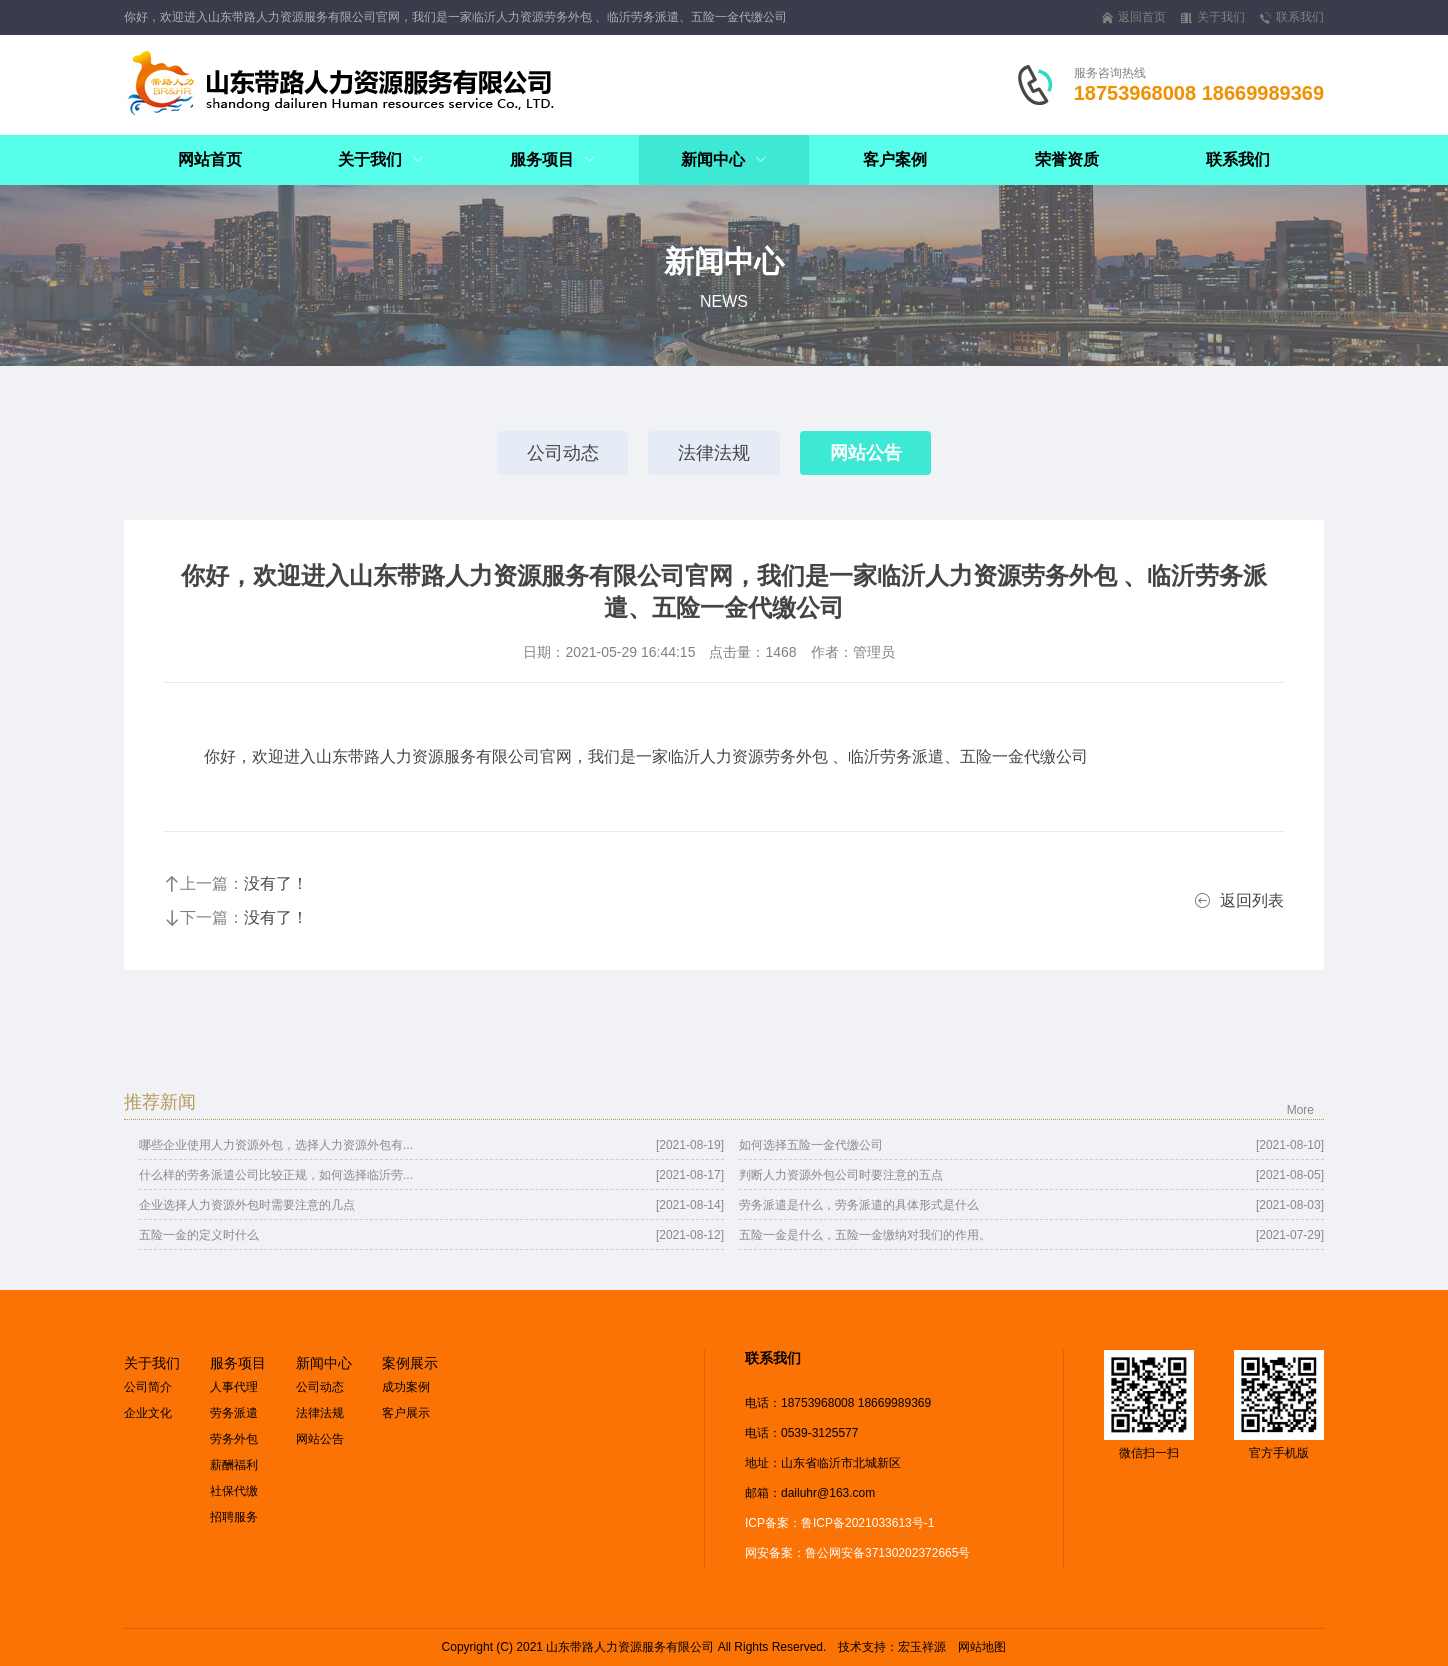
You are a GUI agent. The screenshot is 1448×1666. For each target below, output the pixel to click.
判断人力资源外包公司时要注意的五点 (841, 1175)
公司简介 (148, 1387)
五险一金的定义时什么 (199, 1235)
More (1300, 1110)
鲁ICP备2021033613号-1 (867, 1523)
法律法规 (714, 453)
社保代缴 (234, 1491)
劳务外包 (234, 1439)
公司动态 (562, 453)
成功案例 (406, 1387)
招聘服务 (234, 1517)
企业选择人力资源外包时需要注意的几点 (247, 1205)
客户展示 (406, 1413)
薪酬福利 (234, 1465)
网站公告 (866, 453)
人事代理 (234, 1387)
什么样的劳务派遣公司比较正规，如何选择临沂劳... (276, 1175)
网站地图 (982, 1647)
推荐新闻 (160, 1102)
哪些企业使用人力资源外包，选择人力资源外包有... (276, 1145)
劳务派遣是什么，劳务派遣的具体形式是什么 (859, 1205)
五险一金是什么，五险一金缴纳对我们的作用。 (865, 1235)
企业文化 (148, 1413)
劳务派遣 (234, 1413)
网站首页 (210, 159)
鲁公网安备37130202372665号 (887, 1553)
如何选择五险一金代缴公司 (811, 1145)
